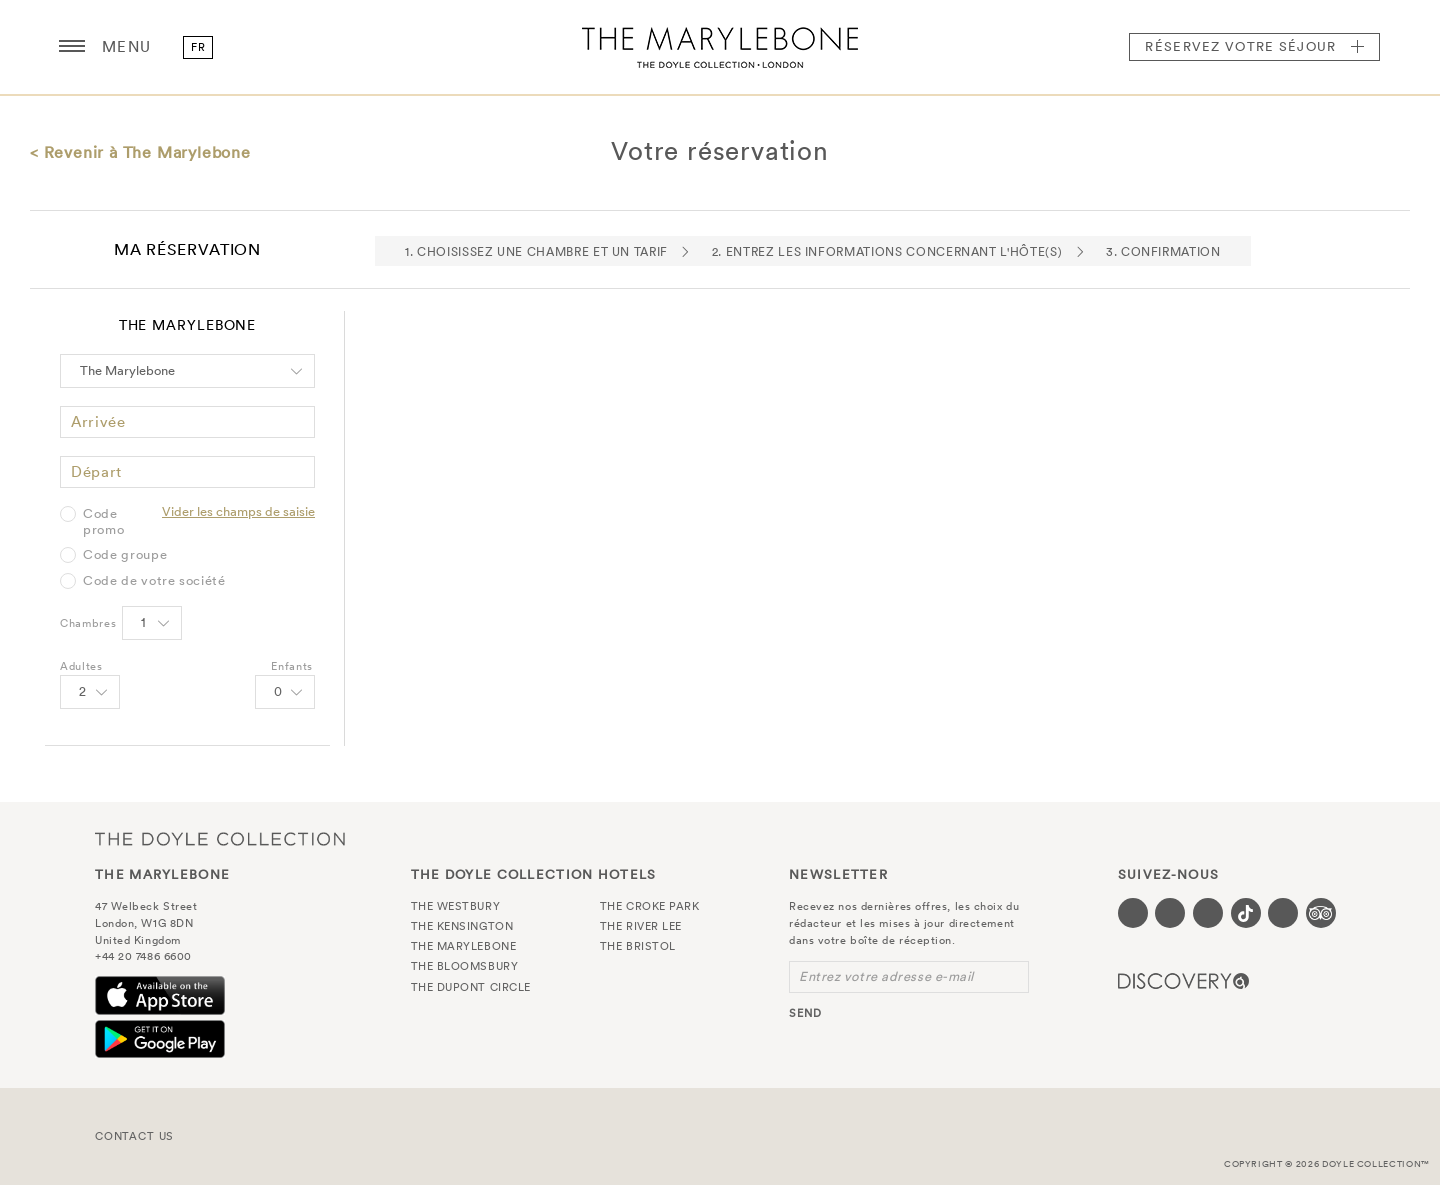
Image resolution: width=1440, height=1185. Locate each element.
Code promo (103, 521)
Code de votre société (154, 581)
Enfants (292, 666)
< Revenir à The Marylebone (140, 152)
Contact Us (134, 1136)
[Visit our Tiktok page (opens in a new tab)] (1246, 913)
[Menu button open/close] (72, 47)
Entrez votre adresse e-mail (886, 976)
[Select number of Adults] (90, 692)
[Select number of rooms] (152, 623)
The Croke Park (650, 906)
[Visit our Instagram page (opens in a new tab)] (1208, 913)
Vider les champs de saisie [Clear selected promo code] (238, 511)
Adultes (81, 666)
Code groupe (125, 555)
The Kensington (462, 926)
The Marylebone (720, 47)
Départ (96, 471)
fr (198, 47)
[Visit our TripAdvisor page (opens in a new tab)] (1321, 913)
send (805, 1013)
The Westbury (456, 906)
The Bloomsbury (465, 966)
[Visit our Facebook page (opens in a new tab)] (1133, 913)
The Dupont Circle (471, 987)
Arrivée (98, 421)
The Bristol (638, 946)
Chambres (88, 623)
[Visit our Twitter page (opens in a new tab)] (1170, 913)
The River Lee (641, 926)
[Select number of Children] (285, 692)
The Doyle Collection (220, 839)
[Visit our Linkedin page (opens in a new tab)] (1283, 913)
